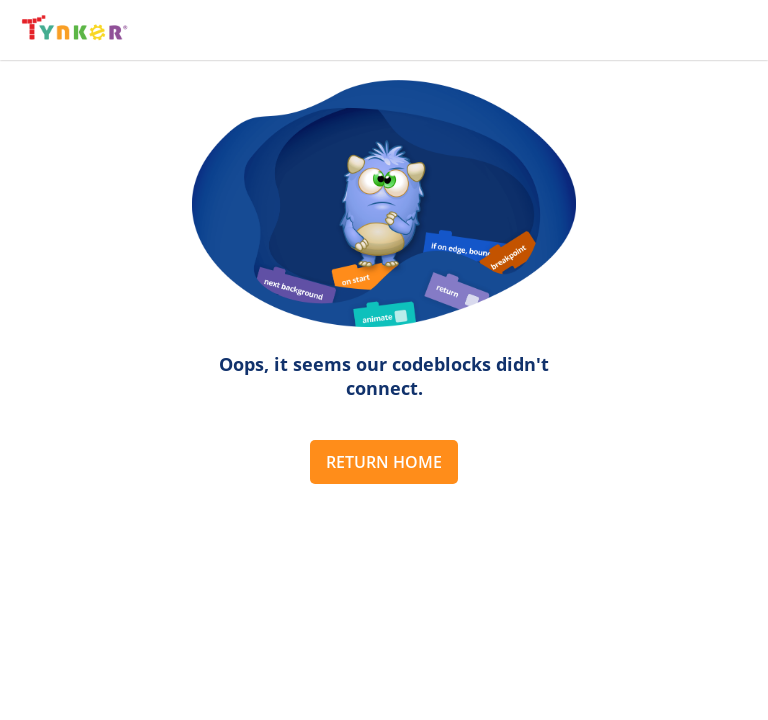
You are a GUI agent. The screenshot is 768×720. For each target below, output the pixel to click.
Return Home (384, 462)
